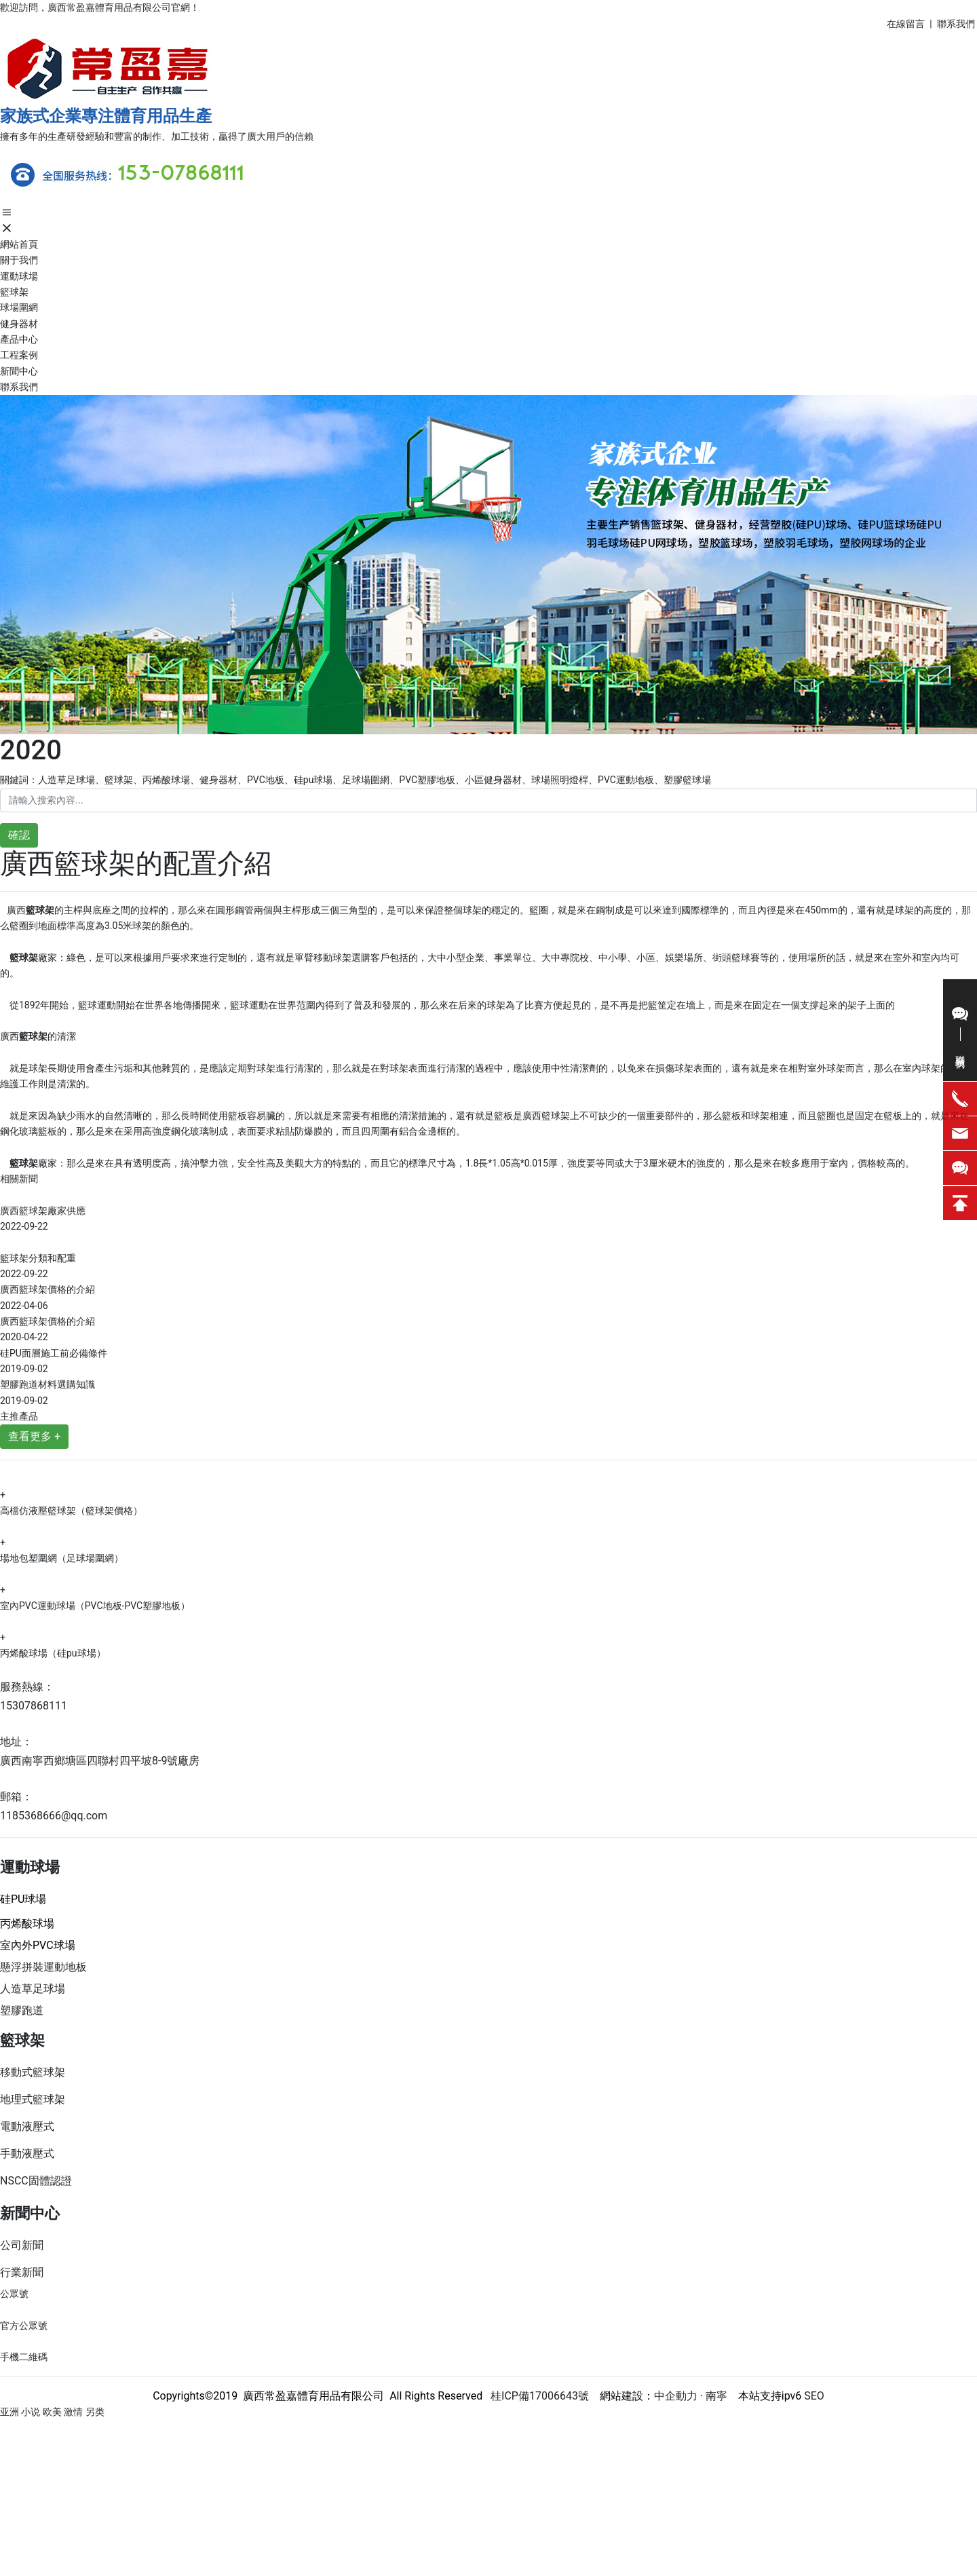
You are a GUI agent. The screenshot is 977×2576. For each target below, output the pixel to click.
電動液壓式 (27, 2126)
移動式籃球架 (32, 2072)
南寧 (715, 2395)
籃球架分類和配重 (38, 1258)
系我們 (961, 23)
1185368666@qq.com (53, 1815)
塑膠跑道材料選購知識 (47, 1384)
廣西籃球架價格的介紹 (47, 1289)
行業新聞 (21, 2272)
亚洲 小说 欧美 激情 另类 (52, 2411)
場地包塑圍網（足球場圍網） (61, 1558)
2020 (31, 750)
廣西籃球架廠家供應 (42, 1210)
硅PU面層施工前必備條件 (53, 1353)
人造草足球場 (32, 1988)
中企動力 (675, 2395)
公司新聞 (21, 2245)
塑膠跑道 (21, 2010)
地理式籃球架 (32, 2099)
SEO (814, 2395)
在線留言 (906, 23)
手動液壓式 (27, 2153)
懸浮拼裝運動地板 (43, 1967)
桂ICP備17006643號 (535, 2395)
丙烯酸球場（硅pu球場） (53, 1653)
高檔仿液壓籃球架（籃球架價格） (71, 1510)
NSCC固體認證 (36, 2180)
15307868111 (33, 1705)
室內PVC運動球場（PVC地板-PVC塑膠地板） (95, 1605)
